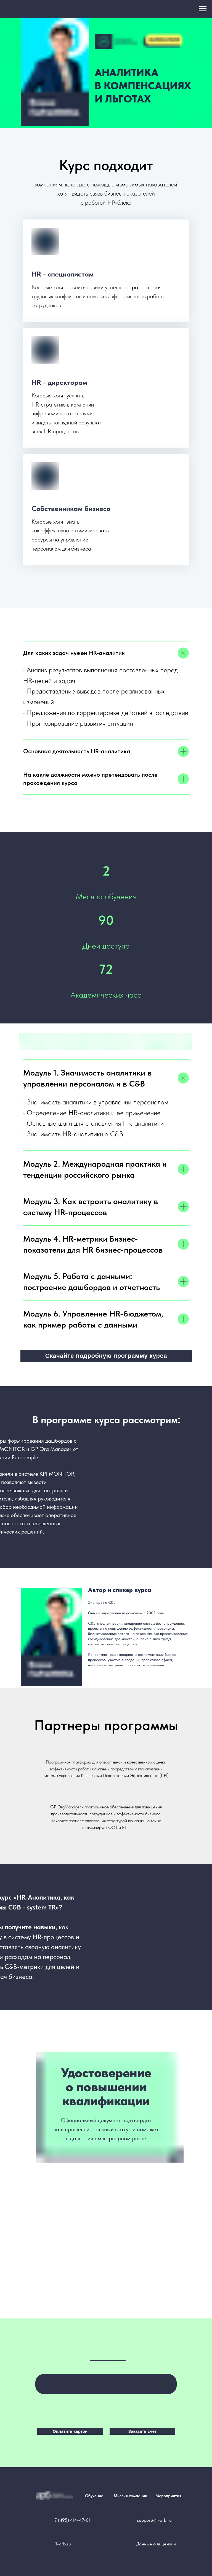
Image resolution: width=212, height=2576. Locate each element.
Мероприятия (168, 2495)
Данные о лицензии (156, 2544)
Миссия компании (130, 2495)
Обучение (94, 2495)
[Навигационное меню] (202, 9)
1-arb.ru (63, 2544)
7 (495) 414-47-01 (72, 2520)
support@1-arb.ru (154, 2520)
